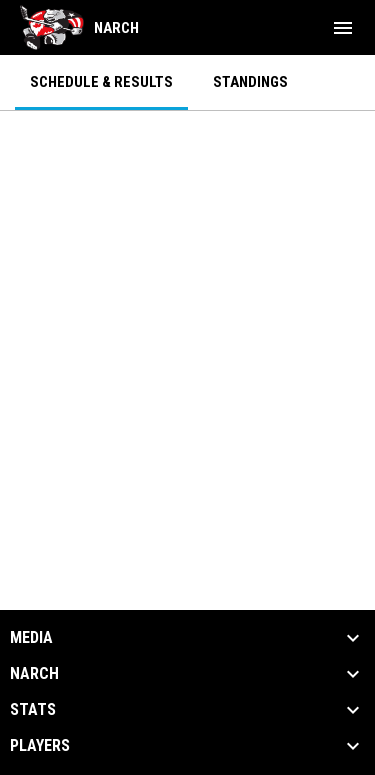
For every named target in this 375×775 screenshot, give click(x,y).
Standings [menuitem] (250, 82)
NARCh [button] (34, 674)
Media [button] (31, 638)
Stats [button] (33, 710)
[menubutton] (343, 28)
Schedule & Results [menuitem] (101, 82)
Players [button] (40, 746)
